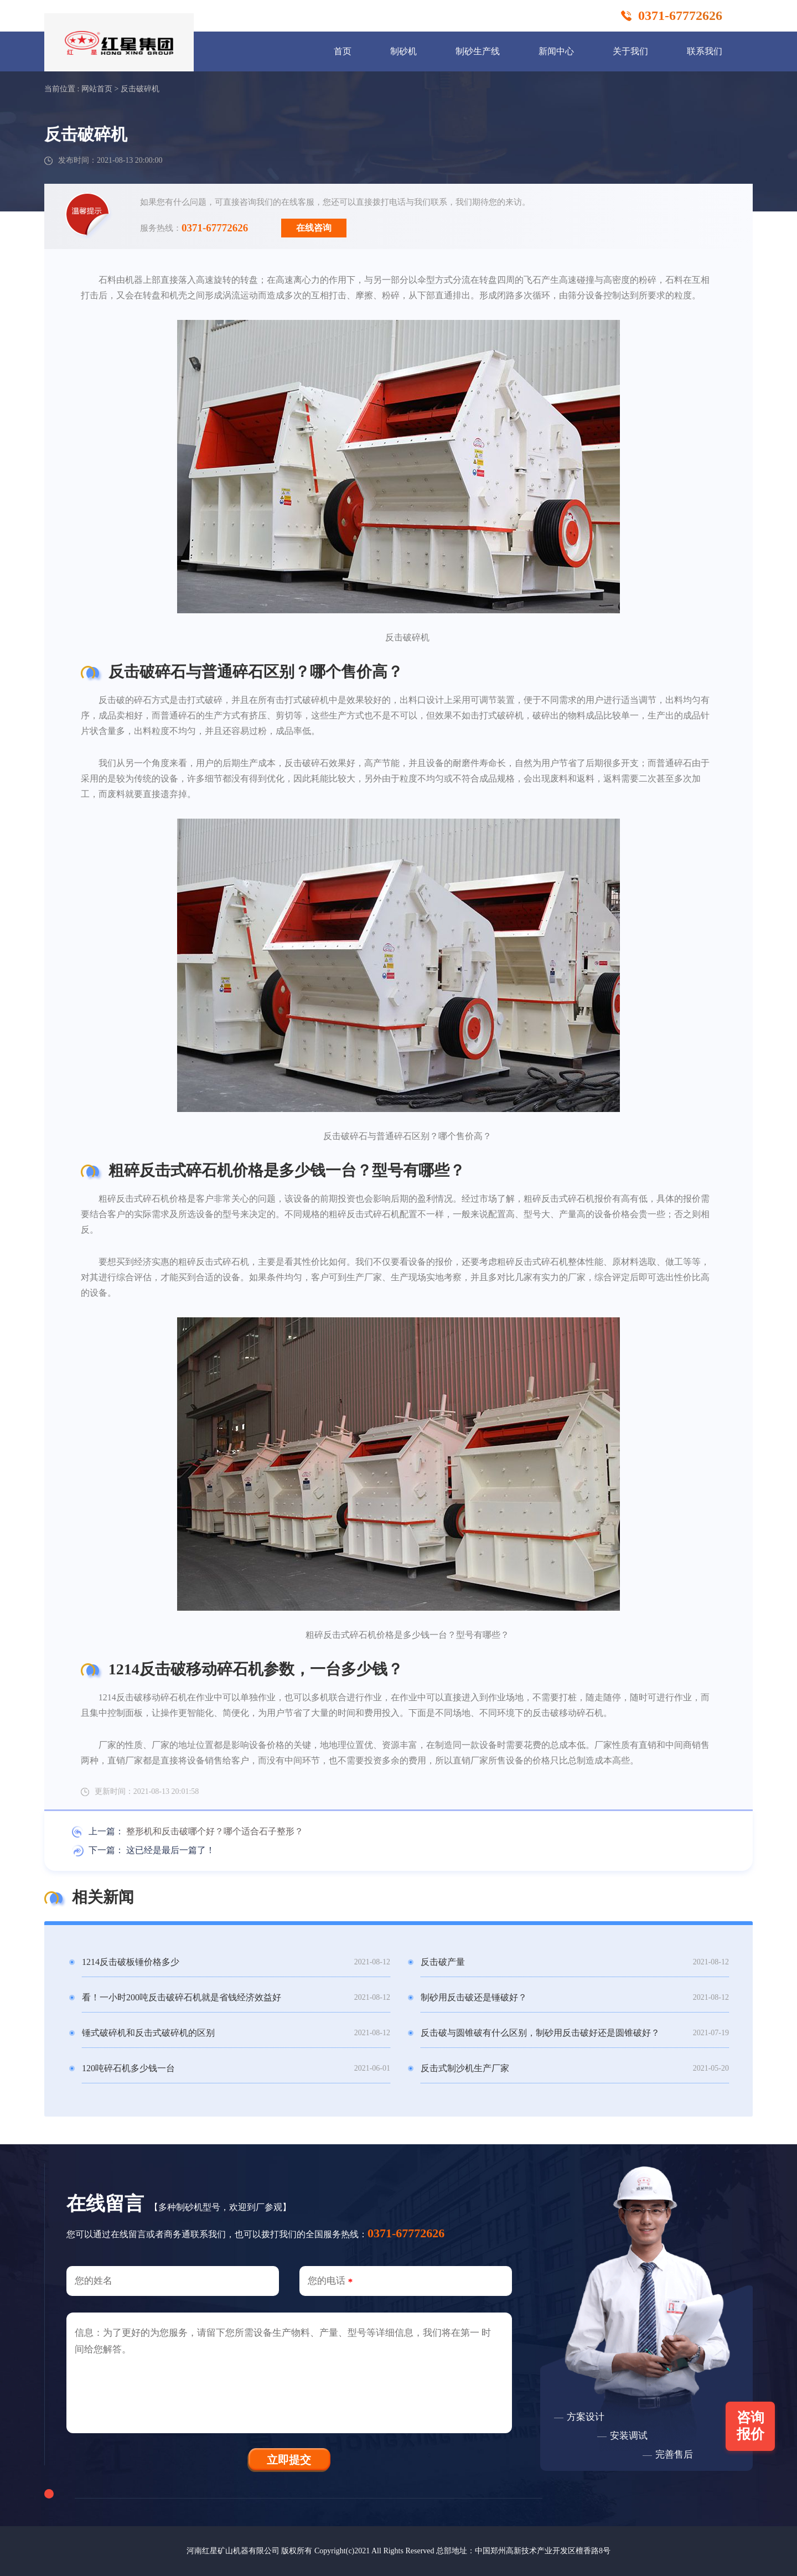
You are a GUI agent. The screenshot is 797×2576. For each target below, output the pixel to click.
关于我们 (630, 51)
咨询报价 (750, 2425)
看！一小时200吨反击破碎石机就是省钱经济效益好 (181, 1997)
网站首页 (96, 89)
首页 (342, 51)
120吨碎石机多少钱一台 (128, 2068)
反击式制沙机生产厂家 (465, 2068)
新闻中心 (556, 51)
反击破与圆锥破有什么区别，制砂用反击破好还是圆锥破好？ (540, 2032)
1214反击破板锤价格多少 (130, 1962)
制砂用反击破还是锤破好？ (474, 1997)
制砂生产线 (478, 51)
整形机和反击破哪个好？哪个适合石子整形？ (214, 1831)
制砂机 (403, 51)
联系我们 (704, 51)
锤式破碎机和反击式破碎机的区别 (148, 2032)
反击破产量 (443, 1962)
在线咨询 (314, 227)
